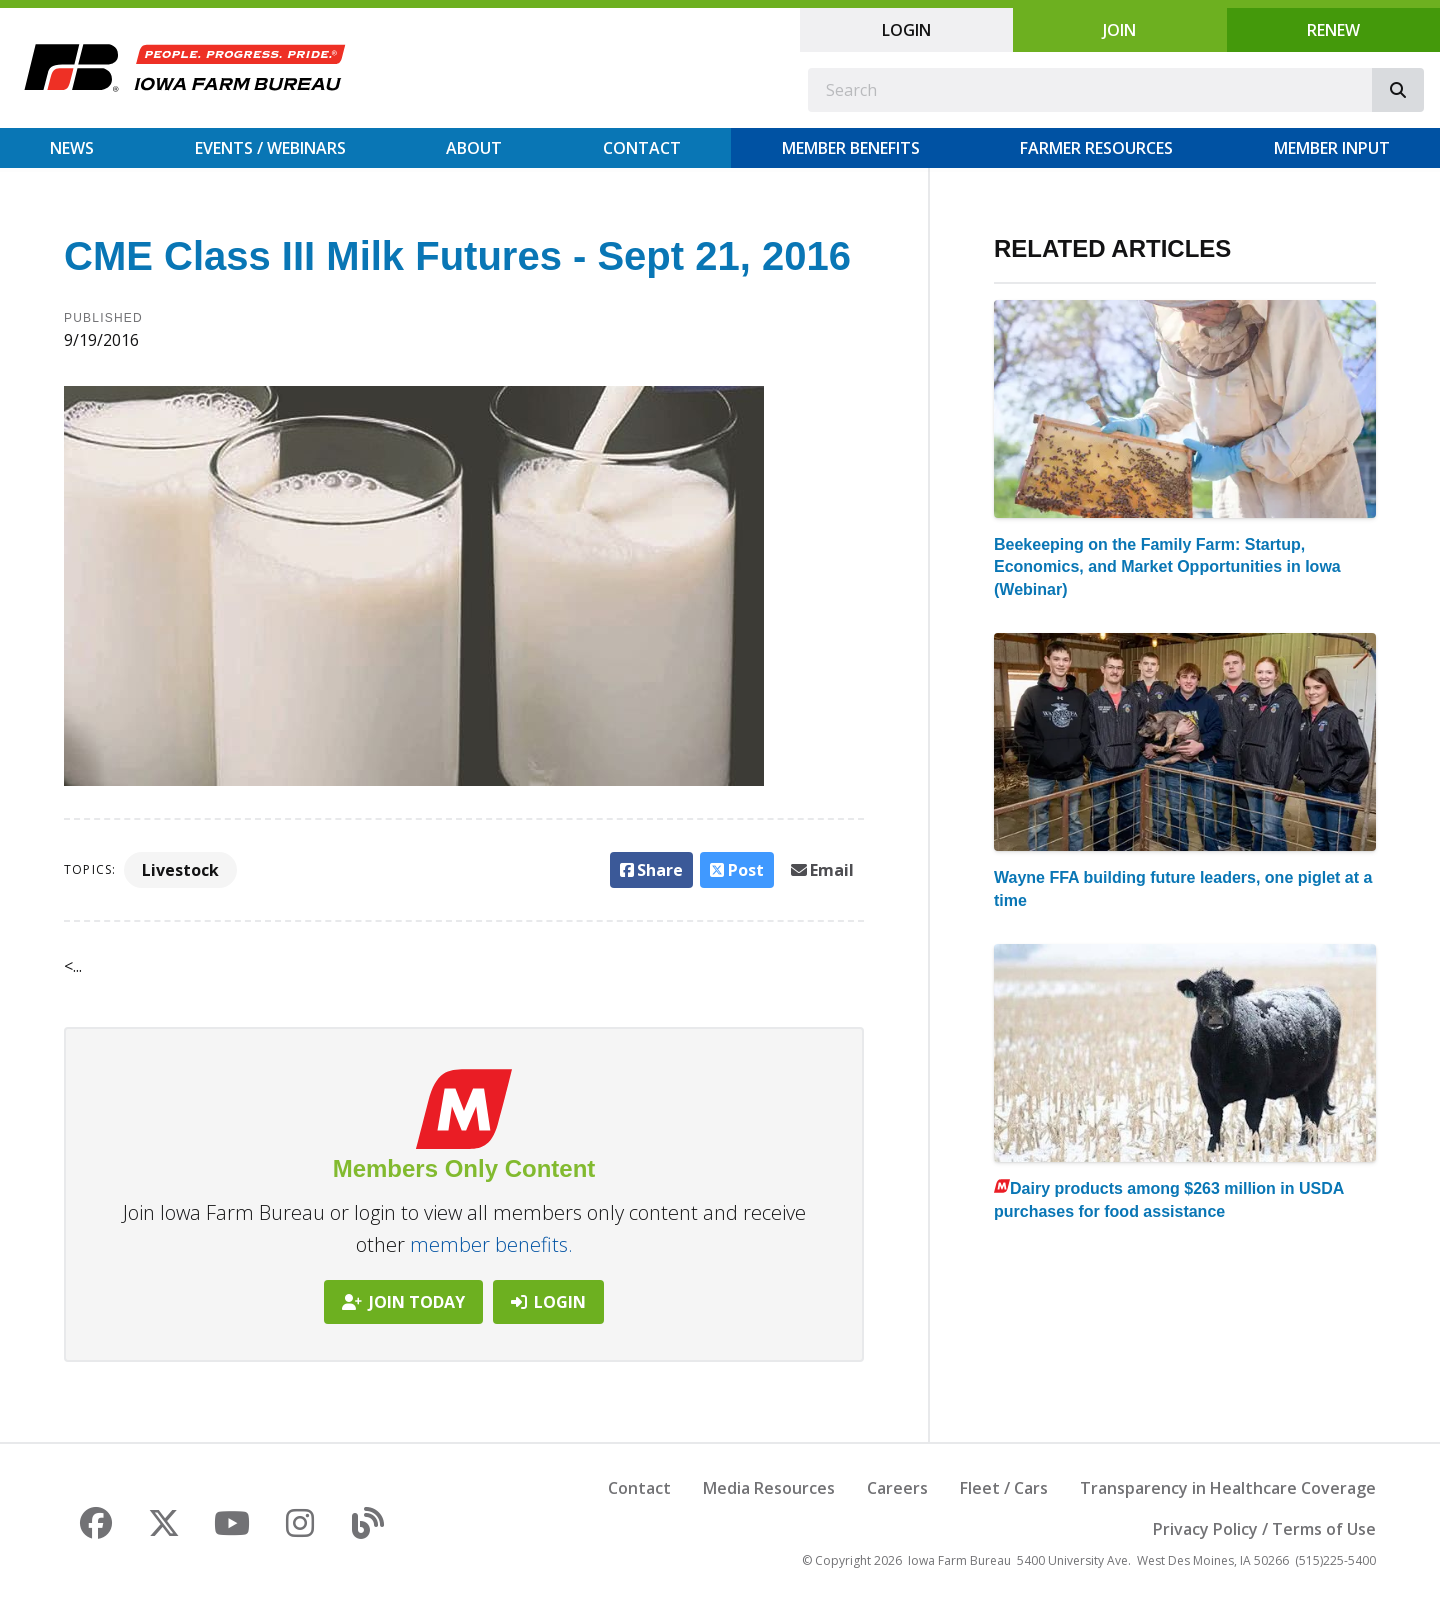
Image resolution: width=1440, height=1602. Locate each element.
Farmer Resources (1096, 148)
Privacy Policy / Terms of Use (1264, 1529)
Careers (897, 1488)
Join (1119, 30)
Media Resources (769, 1488)
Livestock (180, 870)
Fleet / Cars (1004, 1488)
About (474, 148)
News (72, 148)
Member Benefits (851, 148)
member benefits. (491, 1244)
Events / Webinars (270, 148)
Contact (642, 148)
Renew (1333, 30)
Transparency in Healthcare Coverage (1228, 1488)
